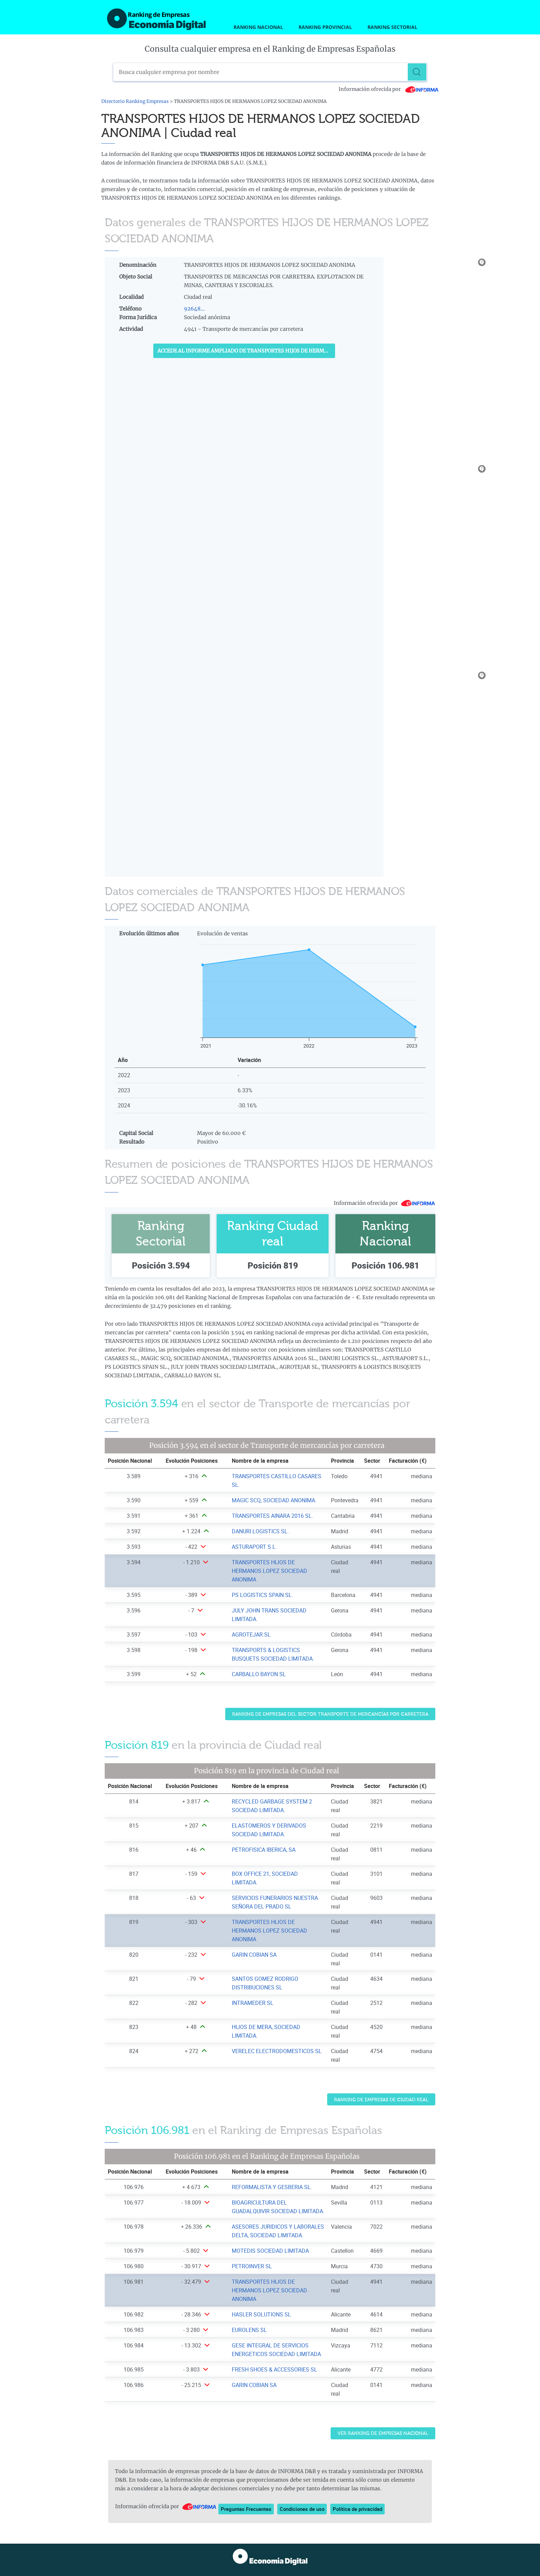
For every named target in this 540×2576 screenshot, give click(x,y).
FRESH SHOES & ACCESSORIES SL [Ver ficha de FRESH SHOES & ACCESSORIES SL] (274, 2369)
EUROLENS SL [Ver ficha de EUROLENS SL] (249, 2330)
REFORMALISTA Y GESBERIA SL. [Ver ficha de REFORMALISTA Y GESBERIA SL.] (272, 2187)
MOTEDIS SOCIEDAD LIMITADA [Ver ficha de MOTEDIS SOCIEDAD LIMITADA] (270, 2250)
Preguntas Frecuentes (246, 2508)
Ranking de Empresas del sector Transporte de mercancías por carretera (330, 1714)
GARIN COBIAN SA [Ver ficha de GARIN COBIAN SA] (254, 1954)
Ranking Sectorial (392, 27)
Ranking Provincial (325, 27)
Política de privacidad (357, 2508)
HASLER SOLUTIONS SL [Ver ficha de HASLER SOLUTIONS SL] (261, 2314)
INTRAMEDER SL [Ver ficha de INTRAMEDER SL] (252, 2003)
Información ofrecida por (389, 89)
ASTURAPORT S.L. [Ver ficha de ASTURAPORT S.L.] (254, 1546)
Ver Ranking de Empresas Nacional (383, 2433)
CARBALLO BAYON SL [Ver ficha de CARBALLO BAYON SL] (259, 1674)
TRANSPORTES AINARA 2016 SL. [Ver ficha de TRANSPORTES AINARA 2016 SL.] (272, 1516)
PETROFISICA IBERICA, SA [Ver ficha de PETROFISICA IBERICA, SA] (263, 1849)
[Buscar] (417, 72)
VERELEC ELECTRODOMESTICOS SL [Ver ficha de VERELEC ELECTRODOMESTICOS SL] (277, 2051)
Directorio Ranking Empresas (135, 101)
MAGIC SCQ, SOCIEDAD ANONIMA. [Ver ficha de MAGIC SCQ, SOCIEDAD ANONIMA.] (274, 1500)
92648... (194, 308)
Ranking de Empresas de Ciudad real (381, 2100)
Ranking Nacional (258, 27)
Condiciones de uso (302, 2508)
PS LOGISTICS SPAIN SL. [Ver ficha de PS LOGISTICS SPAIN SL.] (262, 1595)
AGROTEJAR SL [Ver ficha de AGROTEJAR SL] (251, 1634)
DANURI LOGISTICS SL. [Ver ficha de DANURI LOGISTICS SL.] (260, 1531)
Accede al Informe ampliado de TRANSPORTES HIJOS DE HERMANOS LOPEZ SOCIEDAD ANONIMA (246, 351)
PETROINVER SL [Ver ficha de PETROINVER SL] (252, 2266)
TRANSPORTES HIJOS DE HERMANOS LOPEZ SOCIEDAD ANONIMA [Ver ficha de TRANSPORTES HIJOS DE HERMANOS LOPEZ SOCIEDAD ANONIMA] (269, 1570)
